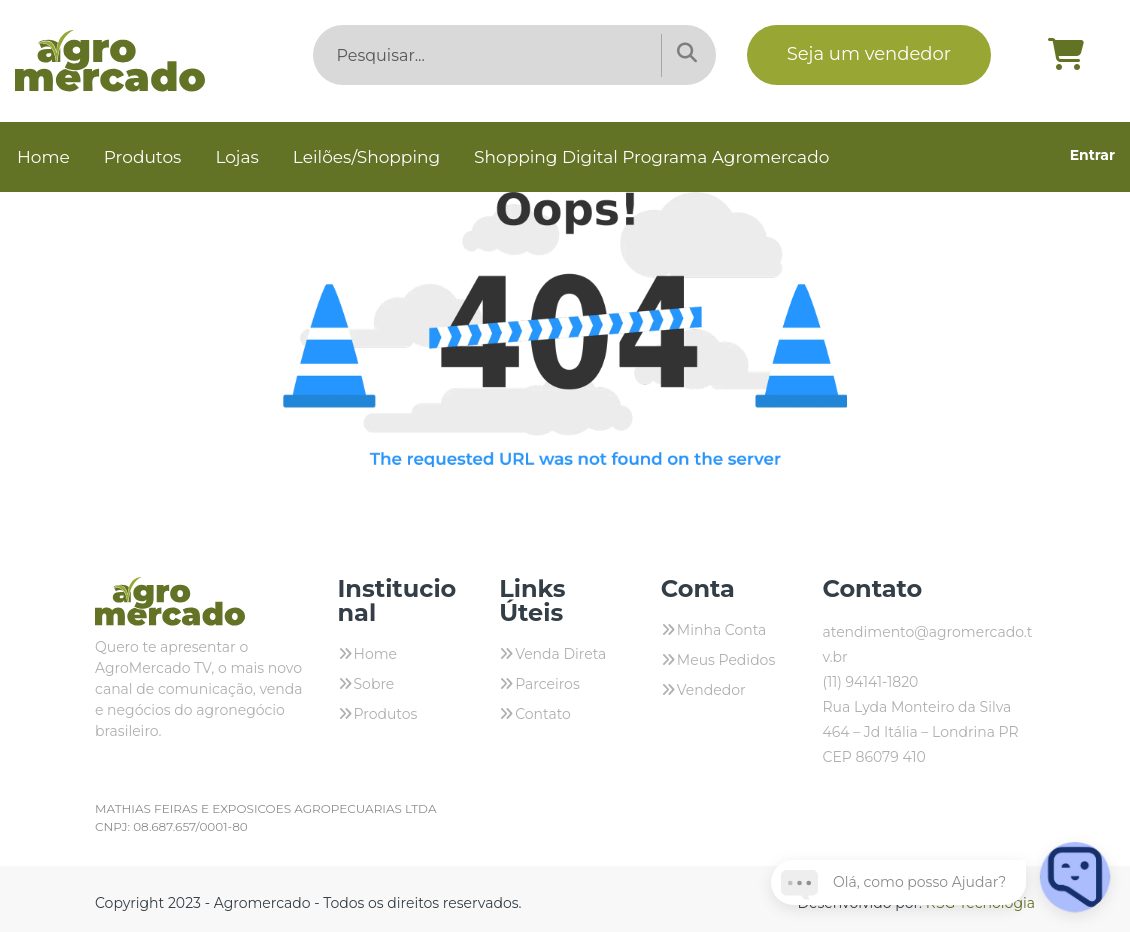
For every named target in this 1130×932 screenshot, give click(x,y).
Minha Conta (722, 630)
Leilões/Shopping (366, 157)
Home (43, 157)
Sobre (374, 684)
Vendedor (711, 690)
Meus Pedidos (726, 660)
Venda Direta (560, 654)
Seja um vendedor (869, 54)
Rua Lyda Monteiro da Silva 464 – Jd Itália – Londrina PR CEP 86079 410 (920, 732)
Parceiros (547, 684)
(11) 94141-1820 (870, 682)
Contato (543, 714)
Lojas (236, 157)
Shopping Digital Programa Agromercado (651, 157)
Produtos (143, 157)
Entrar (1092, 155)
